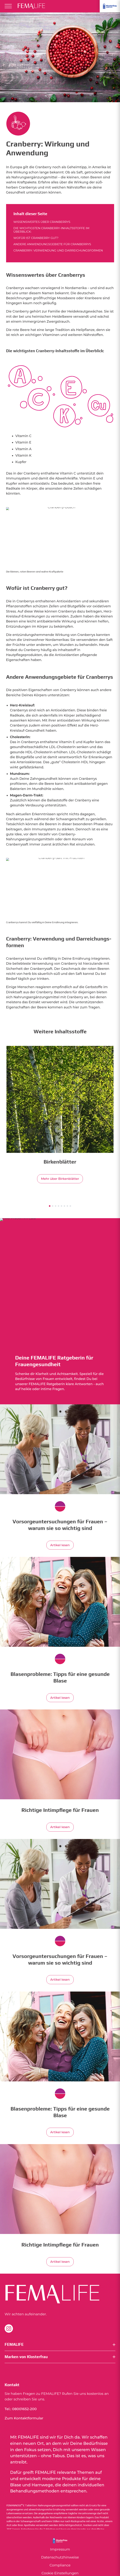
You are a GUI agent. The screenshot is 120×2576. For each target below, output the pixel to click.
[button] (114, 1121)
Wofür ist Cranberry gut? (36, 238)
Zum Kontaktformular (24, 2418)
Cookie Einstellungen (60, 2573)
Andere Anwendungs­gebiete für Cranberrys (52, 244)
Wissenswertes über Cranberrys (41, 222)
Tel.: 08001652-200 (21, 2409)
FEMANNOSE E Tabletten (21, 2505)
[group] (60, 1124)
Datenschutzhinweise (60, 2557)
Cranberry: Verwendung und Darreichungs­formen (58, 250)
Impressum (60, 2549)
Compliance (60, 2565)
